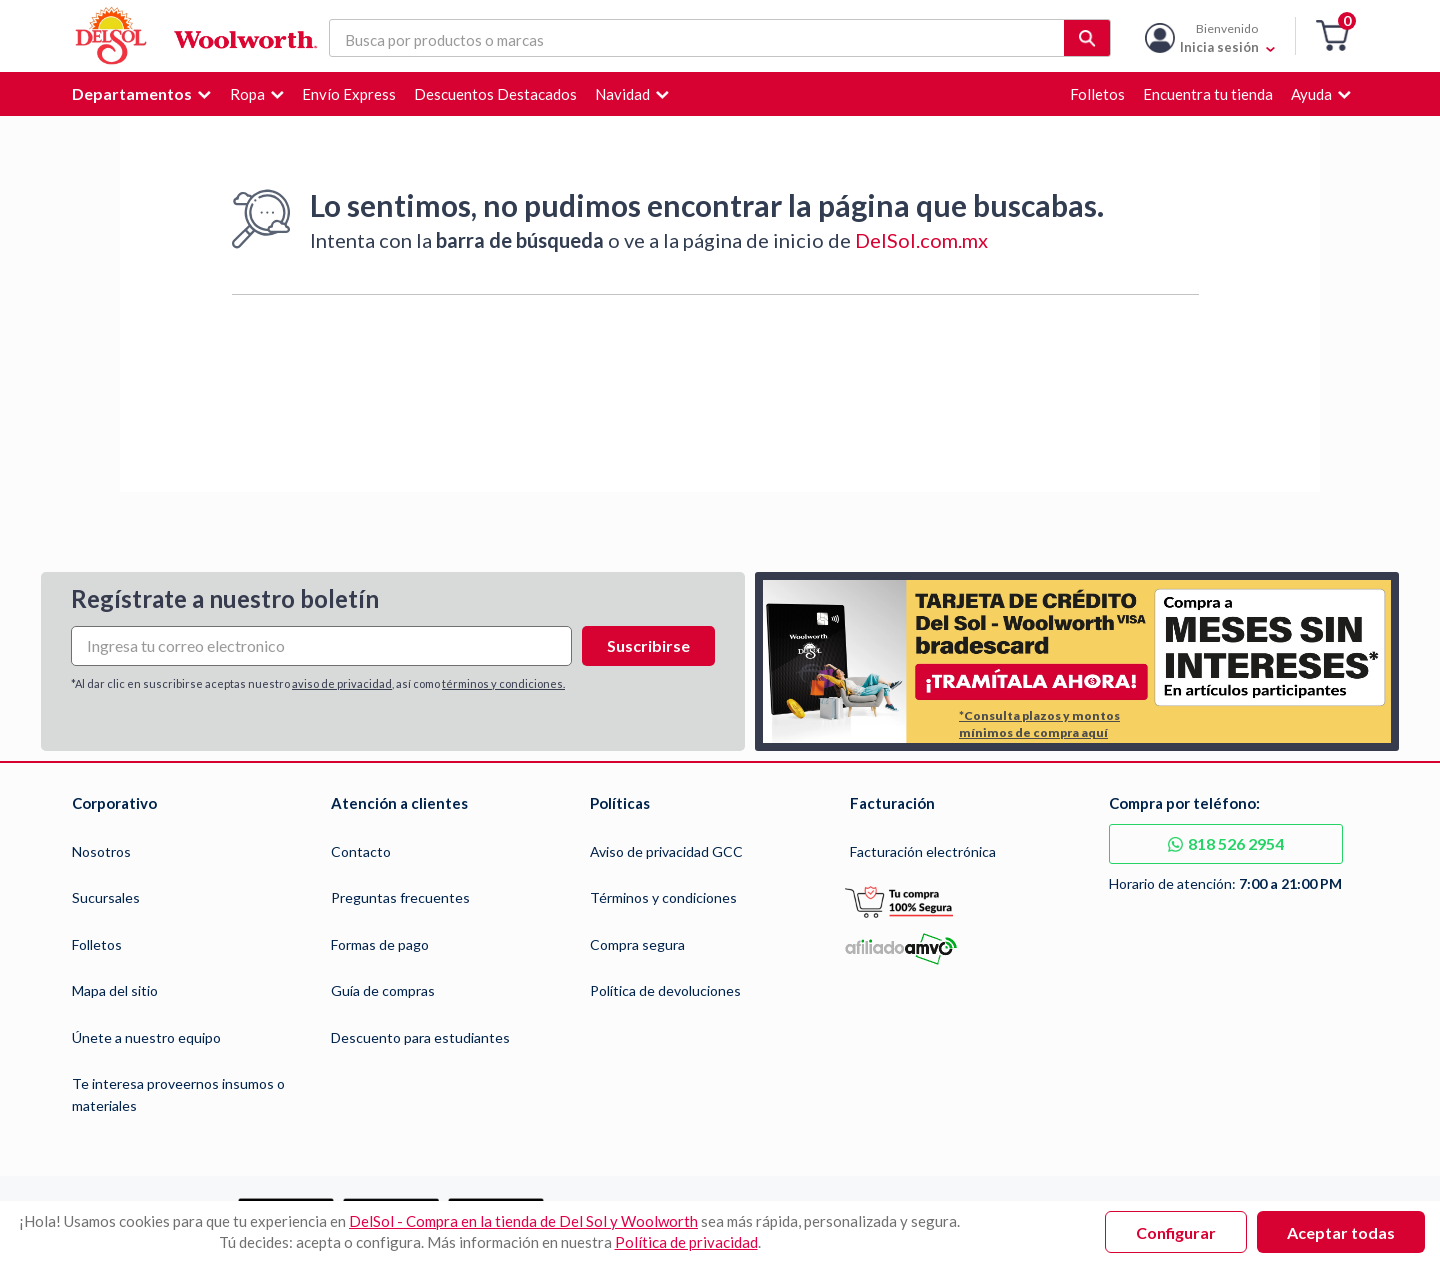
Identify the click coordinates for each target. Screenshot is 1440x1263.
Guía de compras (383, 990)
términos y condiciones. (503, 683)
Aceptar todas (1341, 1232)
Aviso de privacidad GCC (666, 851)
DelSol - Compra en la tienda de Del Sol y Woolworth (523, 1221)
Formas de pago (380, 944)
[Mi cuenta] (1228, 36)
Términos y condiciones (663, 897)
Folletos (97, 944)
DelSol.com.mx (921, 240)
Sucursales (106, 897)
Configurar (1176, 1232)
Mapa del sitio (115, 990)
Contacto (361, 851)
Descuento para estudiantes (420, 1037)
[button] (1332, 36)
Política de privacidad (686, 1242)
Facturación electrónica (923, 851)
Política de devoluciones (665, 990)
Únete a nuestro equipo (146, 1037)
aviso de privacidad (342, 683)
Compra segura (637, 944)
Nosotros (101, 851)
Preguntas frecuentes (400, 897)
